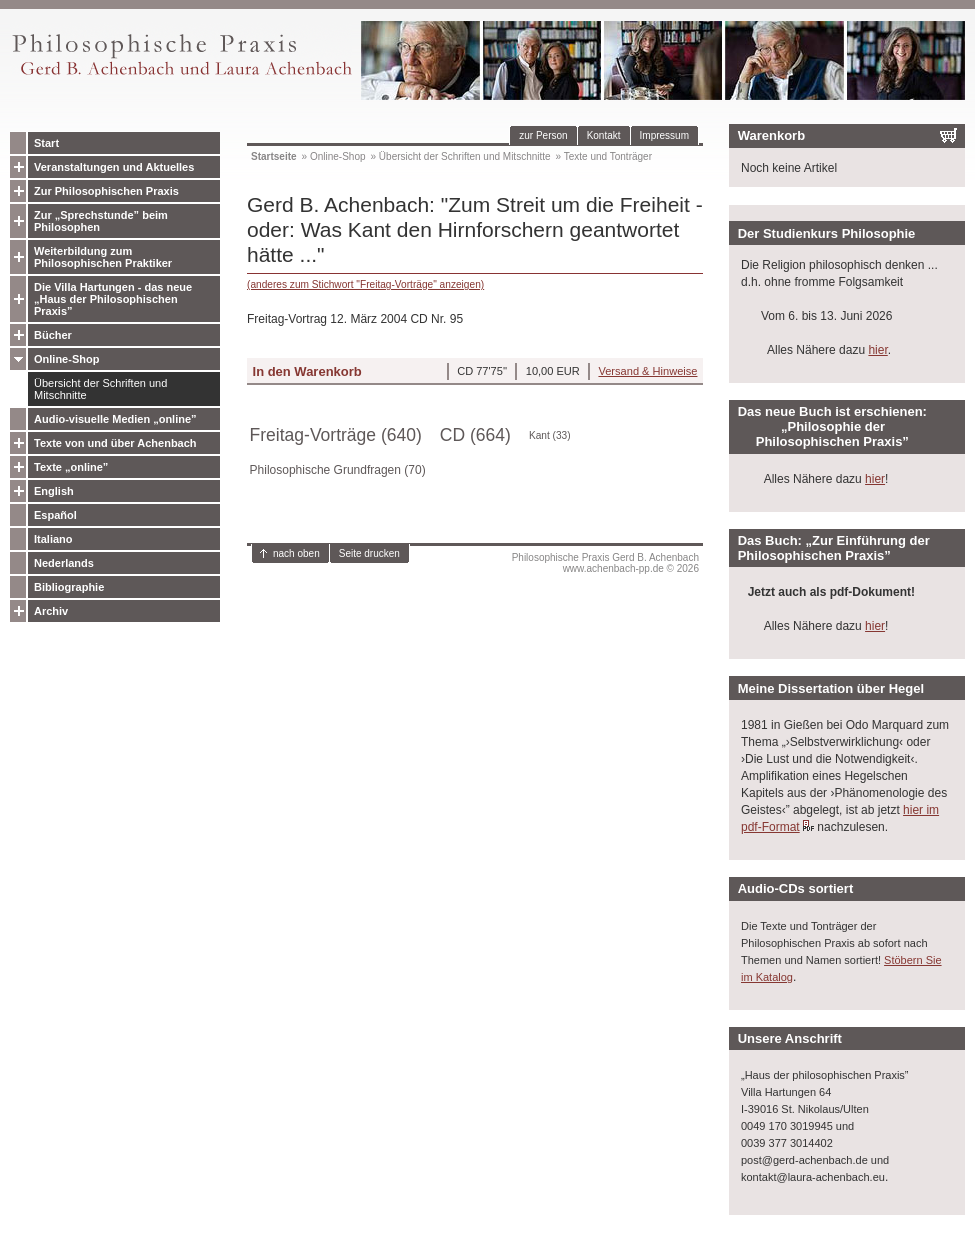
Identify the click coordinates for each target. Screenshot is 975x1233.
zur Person (543, 135)
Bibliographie (69, 587)
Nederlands (64, 563)
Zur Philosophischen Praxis (106, 191)
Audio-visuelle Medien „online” (115, 419)
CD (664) (475, 435)
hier (877, 350)
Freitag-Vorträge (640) (336, 435)
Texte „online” (71, 467)
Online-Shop (66, 359)
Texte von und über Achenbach (115, 443)
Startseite (274, 156)
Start (46, 143)
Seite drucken (369, 553)
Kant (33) (550, 435)
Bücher (53, 335)
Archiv (51, 611)
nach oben (296, 553)
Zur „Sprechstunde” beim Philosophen (101, 221)
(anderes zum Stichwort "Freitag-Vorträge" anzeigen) (365, 284)
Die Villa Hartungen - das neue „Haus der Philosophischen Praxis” (113, 299)
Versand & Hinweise (647, 371)
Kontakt (604, 135)
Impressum (664, 135)
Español (55, 515)
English (54, 491)
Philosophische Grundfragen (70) (338, 470)
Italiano (53, 539)
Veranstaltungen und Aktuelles (114, 167)
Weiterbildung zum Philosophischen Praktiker (103, 257)
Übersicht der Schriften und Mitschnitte (100, 389)
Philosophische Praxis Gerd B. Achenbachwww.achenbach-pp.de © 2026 (605, 563)
